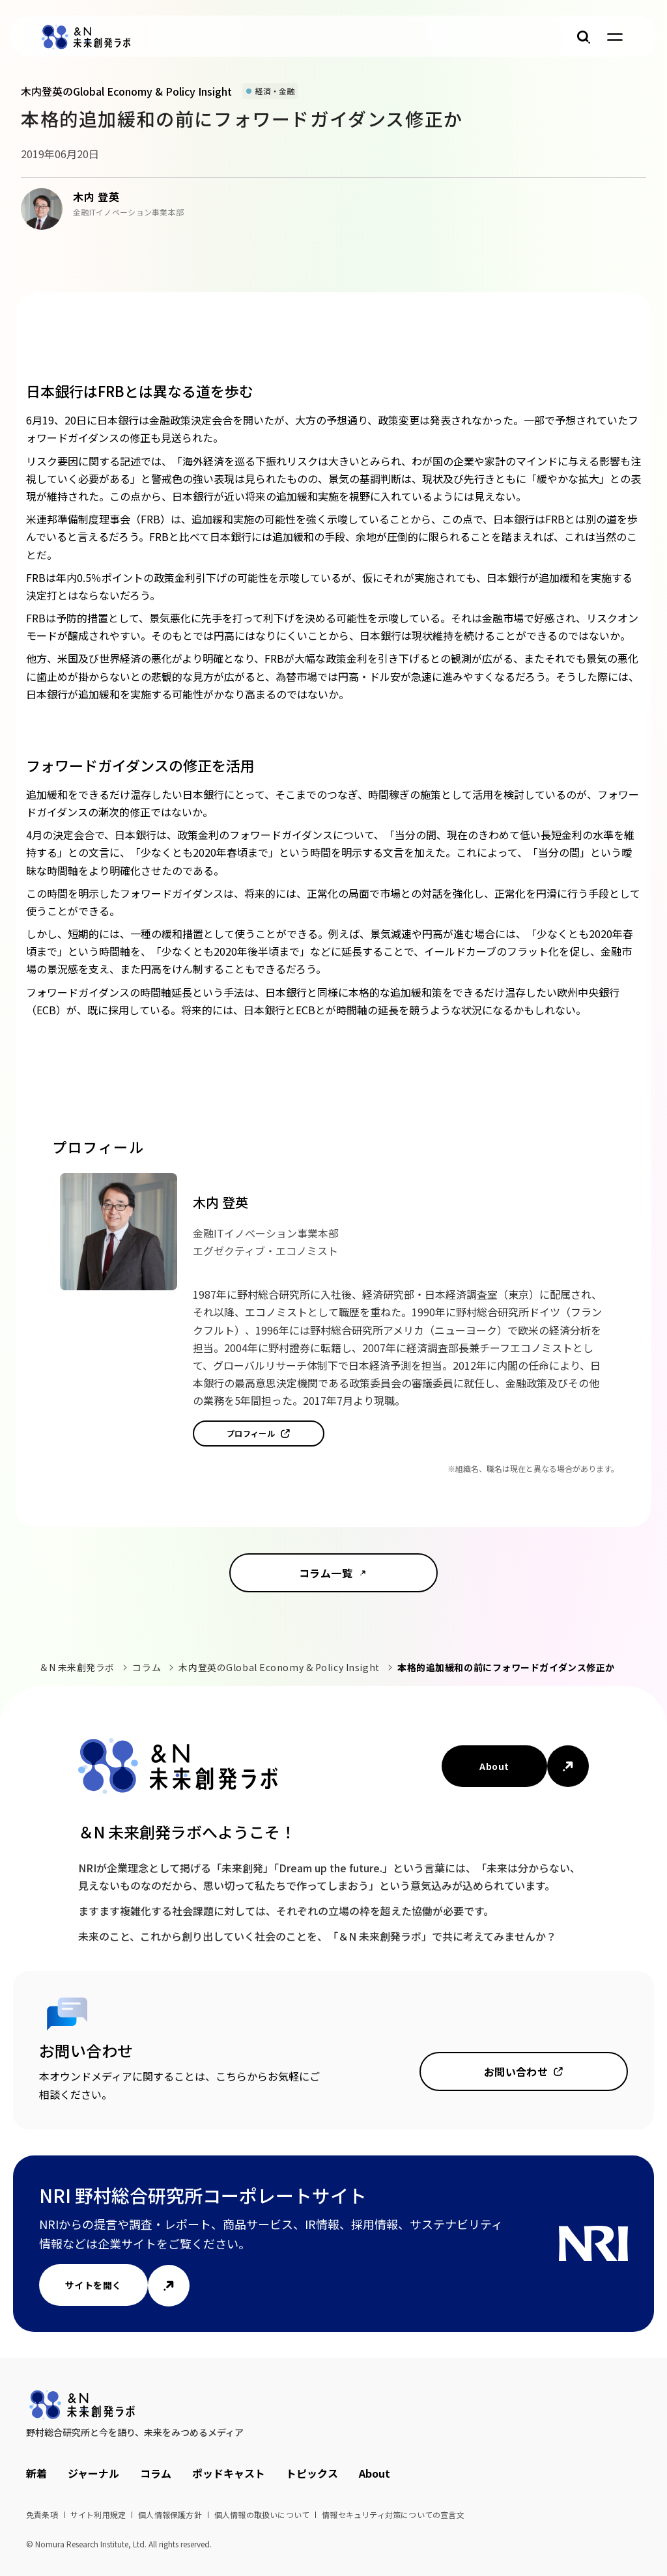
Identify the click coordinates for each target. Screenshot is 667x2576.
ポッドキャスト (228, 2473)
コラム (146, 1667)
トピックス (312, 2473)
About (494, 1766)
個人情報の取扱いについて (261, 2514)
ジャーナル (93, 2473)
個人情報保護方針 (170, 2514)
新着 (36, 2473)
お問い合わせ (516, 2071)
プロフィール (251, 1433)
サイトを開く (93, 2285)
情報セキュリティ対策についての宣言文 (393, 2514)
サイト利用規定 (98, 2514)
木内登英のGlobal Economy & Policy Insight (278, 1667)
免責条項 (42, 2514)
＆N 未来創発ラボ (77, 1667)
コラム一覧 (325, 1573)
